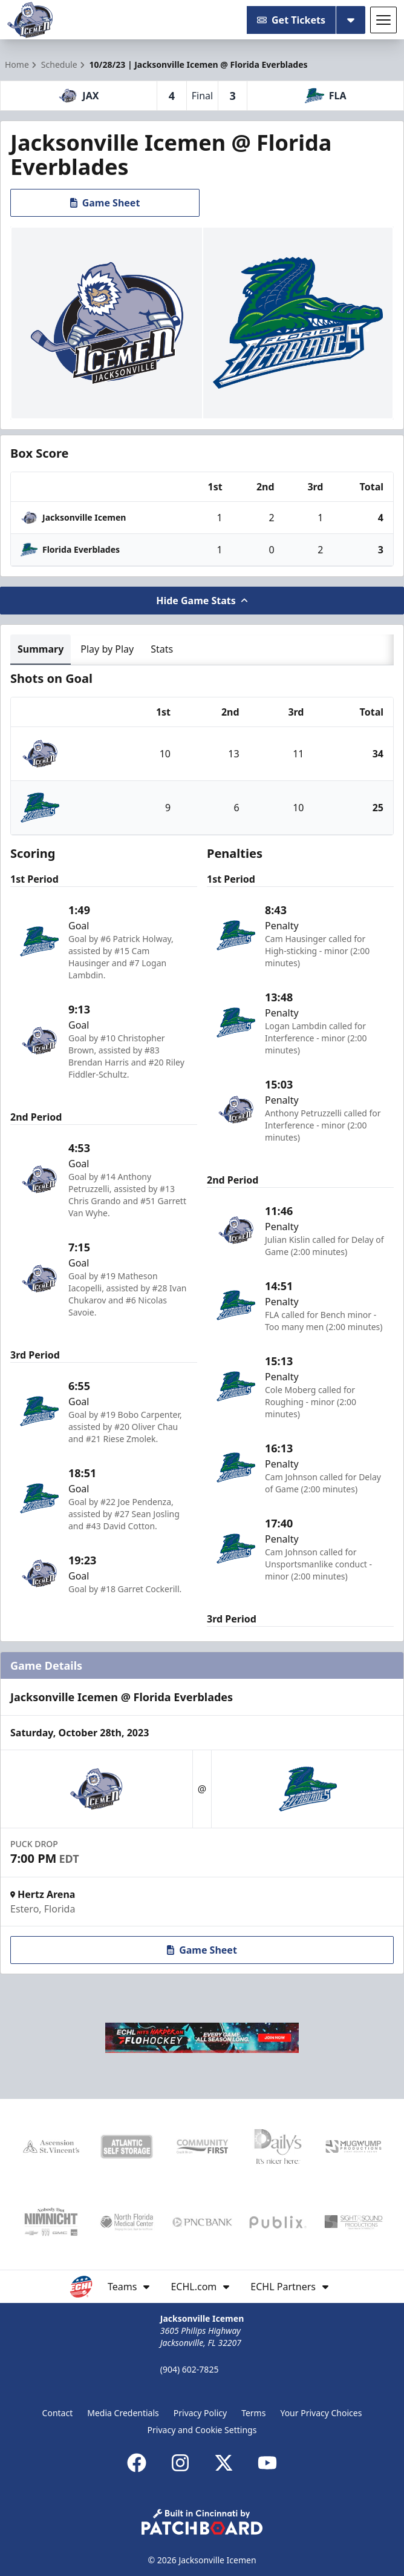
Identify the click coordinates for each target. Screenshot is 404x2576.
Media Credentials (123, 2413)
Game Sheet (105, 202)
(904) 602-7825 (189, 2369)
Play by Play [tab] (107, 649)
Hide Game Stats (202, 600)
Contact (57, 2413)
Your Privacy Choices (321, 2413)
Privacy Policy (200, 2413)
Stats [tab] (162, 649)
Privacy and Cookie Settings (202, 2430)
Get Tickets (291, 20)
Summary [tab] (41, 649)
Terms (253, 2413)
